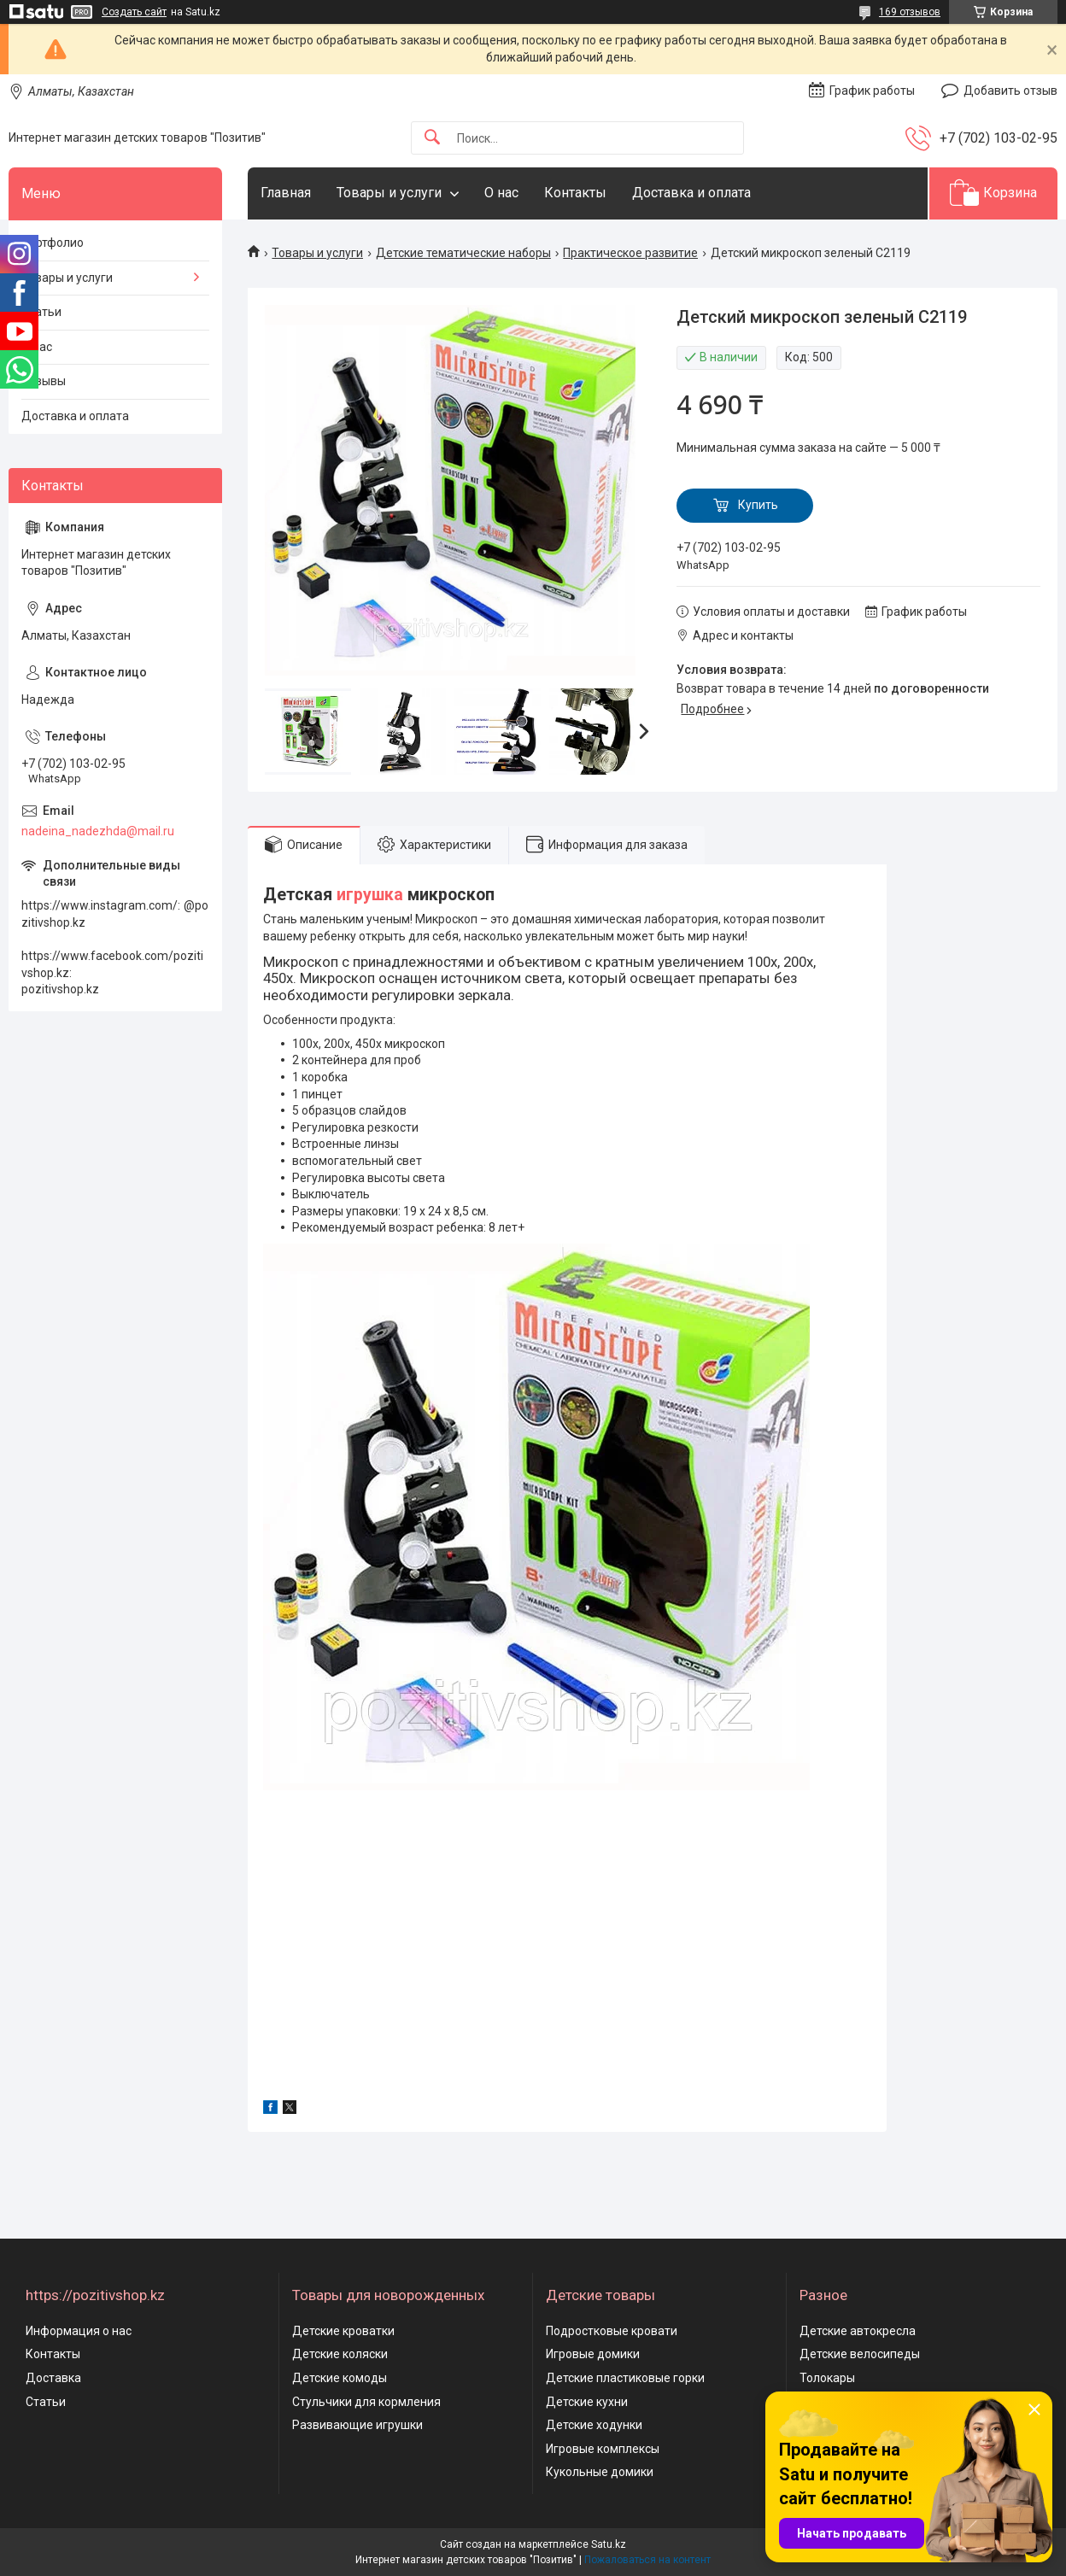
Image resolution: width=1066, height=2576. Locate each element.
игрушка (370, 895)
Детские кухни (587, 2402)
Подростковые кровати (611, 2331)
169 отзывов (909, 12)
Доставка (53, 2378)
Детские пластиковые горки (625, 2378)
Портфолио (52, 242)
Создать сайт (134, 12)
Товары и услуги (389, 192)
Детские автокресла (858, 2331)
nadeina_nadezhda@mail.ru (97, 831)
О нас (501, 192)
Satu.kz (608, 2544)
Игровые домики (593, 2354)
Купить (758, 505)
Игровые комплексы (602, 2449)
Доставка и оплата (691, 192)
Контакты (575, 192)
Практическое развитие (630, 253)
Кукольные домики (599, 2472)
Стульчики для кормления (366, 2402)
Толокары (827, 2378)
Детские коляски (340, 2354)
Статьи (41, 312)
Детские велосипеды (860, 2354)
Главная (286, 192)
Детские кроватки (343, 2331)
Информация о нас (79, 2331)
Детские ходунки (594, 2425)
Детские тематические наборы (463, 253)
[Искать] (432, 138)
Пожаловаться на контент (647, 2560)
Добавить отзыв (1010, 90)
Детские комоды (339, 2378)
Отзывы (43, 381)
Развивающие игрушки (357, 2425)
